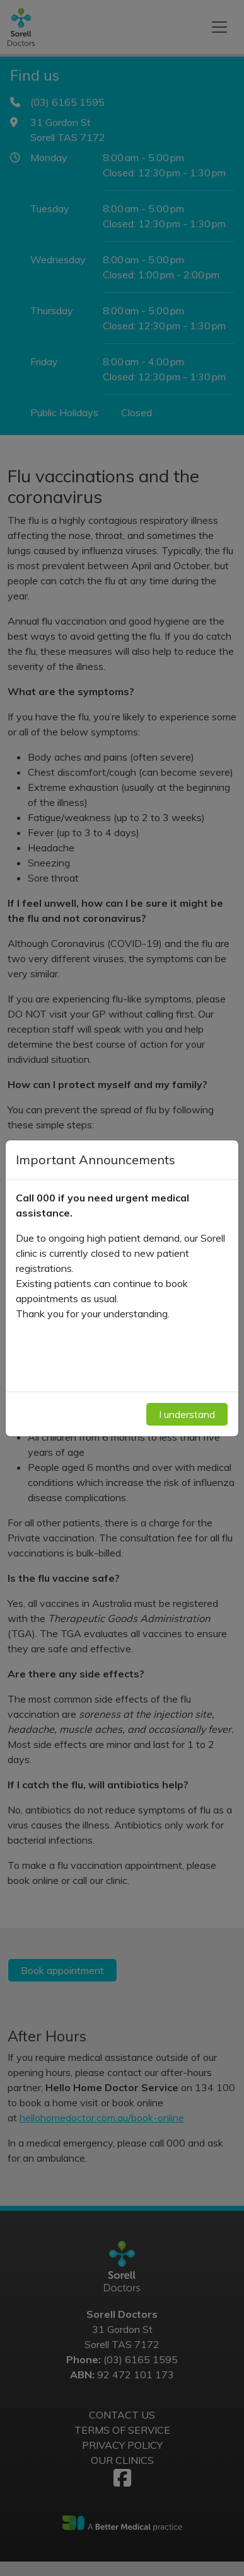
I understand (187, 1414)
